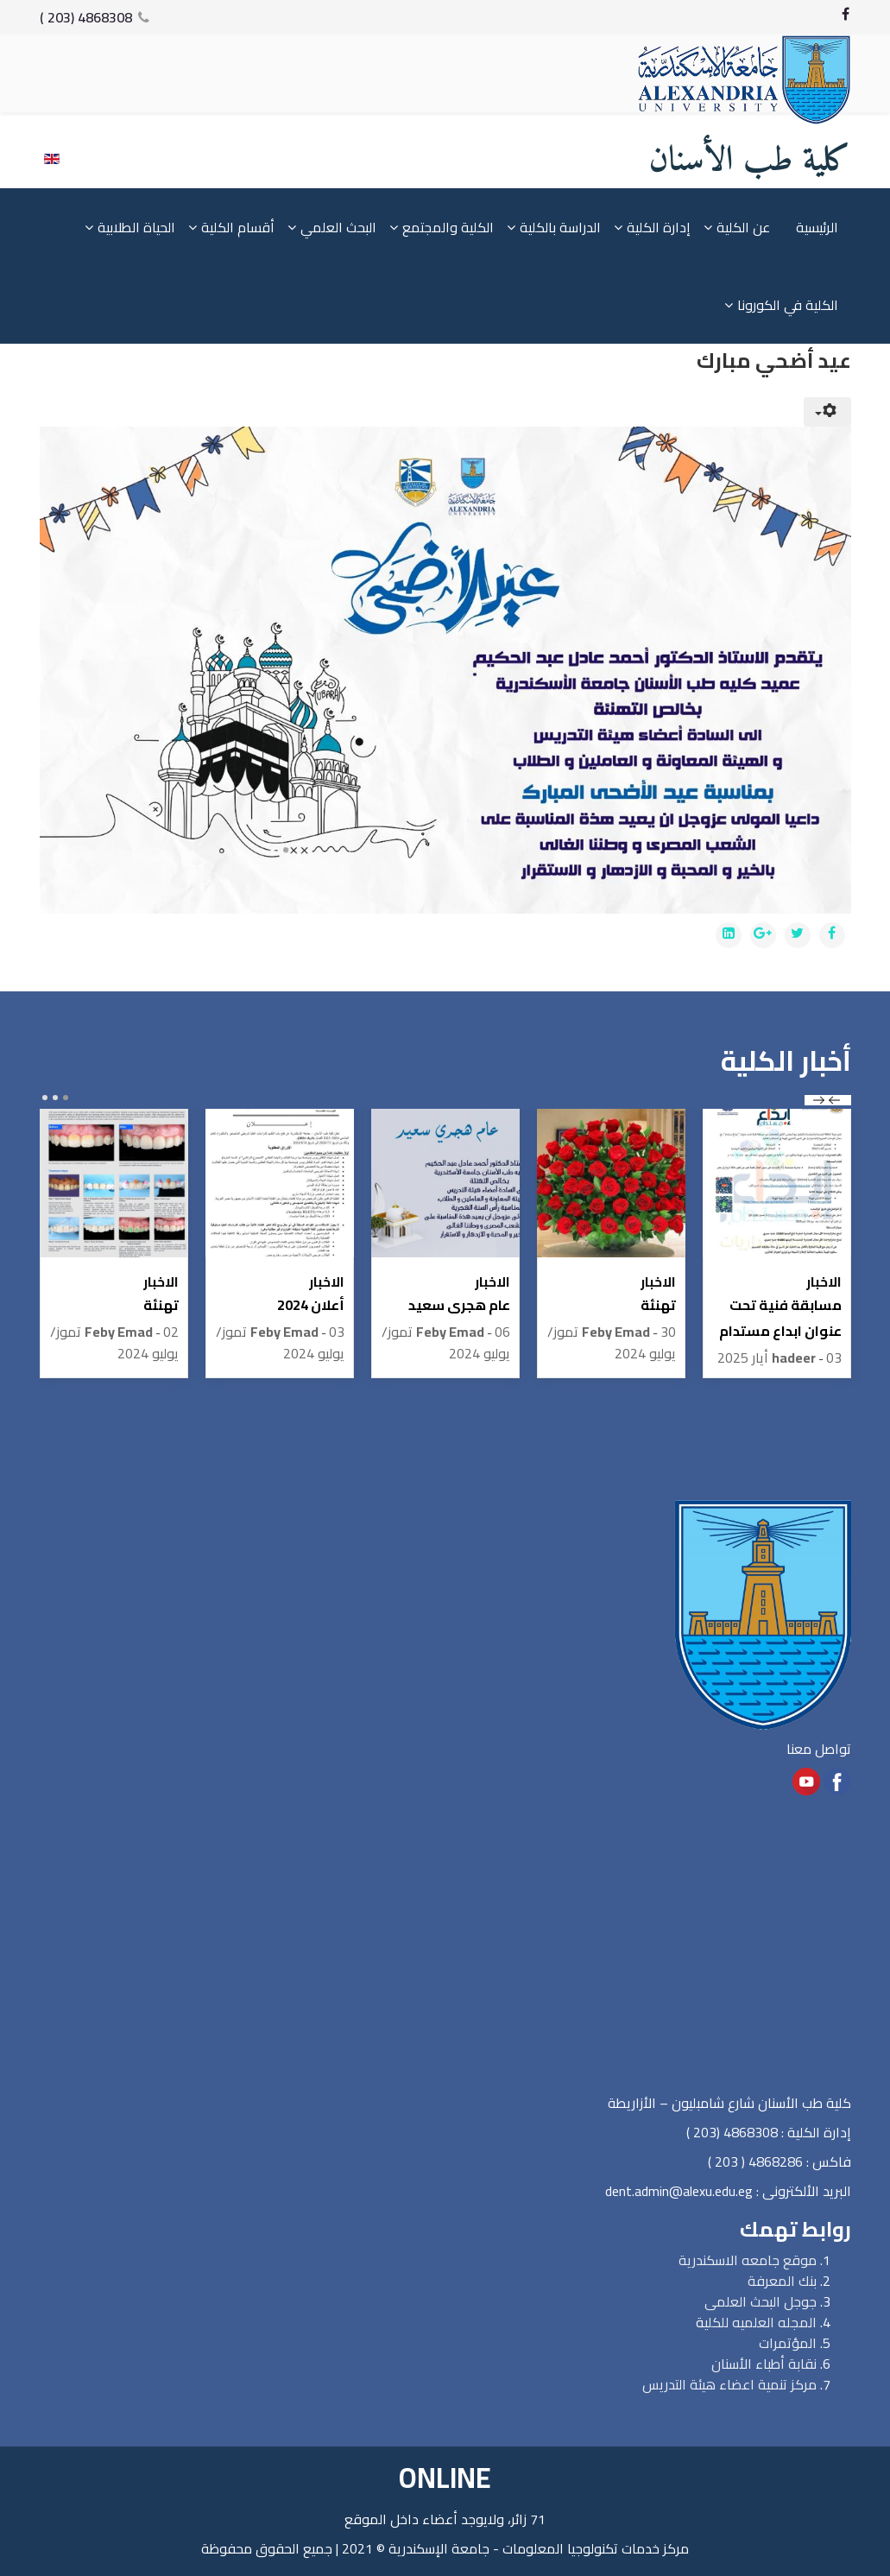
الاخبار (824, 1281)
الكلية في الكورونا (787, 306)
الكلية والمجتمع (448, 228)
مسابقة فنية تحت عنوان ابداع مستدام (780, 1318)
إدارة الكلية (659, 228)
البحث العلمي (338, 228)
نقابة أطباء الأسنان (764, 2364)
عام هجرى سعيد (459, 1305)
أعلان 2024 (310, 1305)
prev (834, 1100)
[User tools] (827, 412)
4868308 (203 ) (86, 17)
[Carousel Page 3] (44, 1097)
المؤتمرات (788, 2343)
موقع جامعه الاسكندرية (748, 2260)
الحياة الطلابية (136, 228)
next (818, 1100)
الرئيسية (817, 228)
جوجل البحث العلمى (760, 2301)
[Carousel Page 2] (55, 1097)
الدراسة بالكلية (560, 228)
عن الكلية (743, 228)
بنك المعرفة (782, 2281)
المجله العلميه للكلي (760, 2322)
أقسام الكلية (238, 228)
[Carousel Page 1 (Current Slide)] (65, 1097)
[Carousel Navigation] (828, 1100)
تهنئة (658, 1305)
